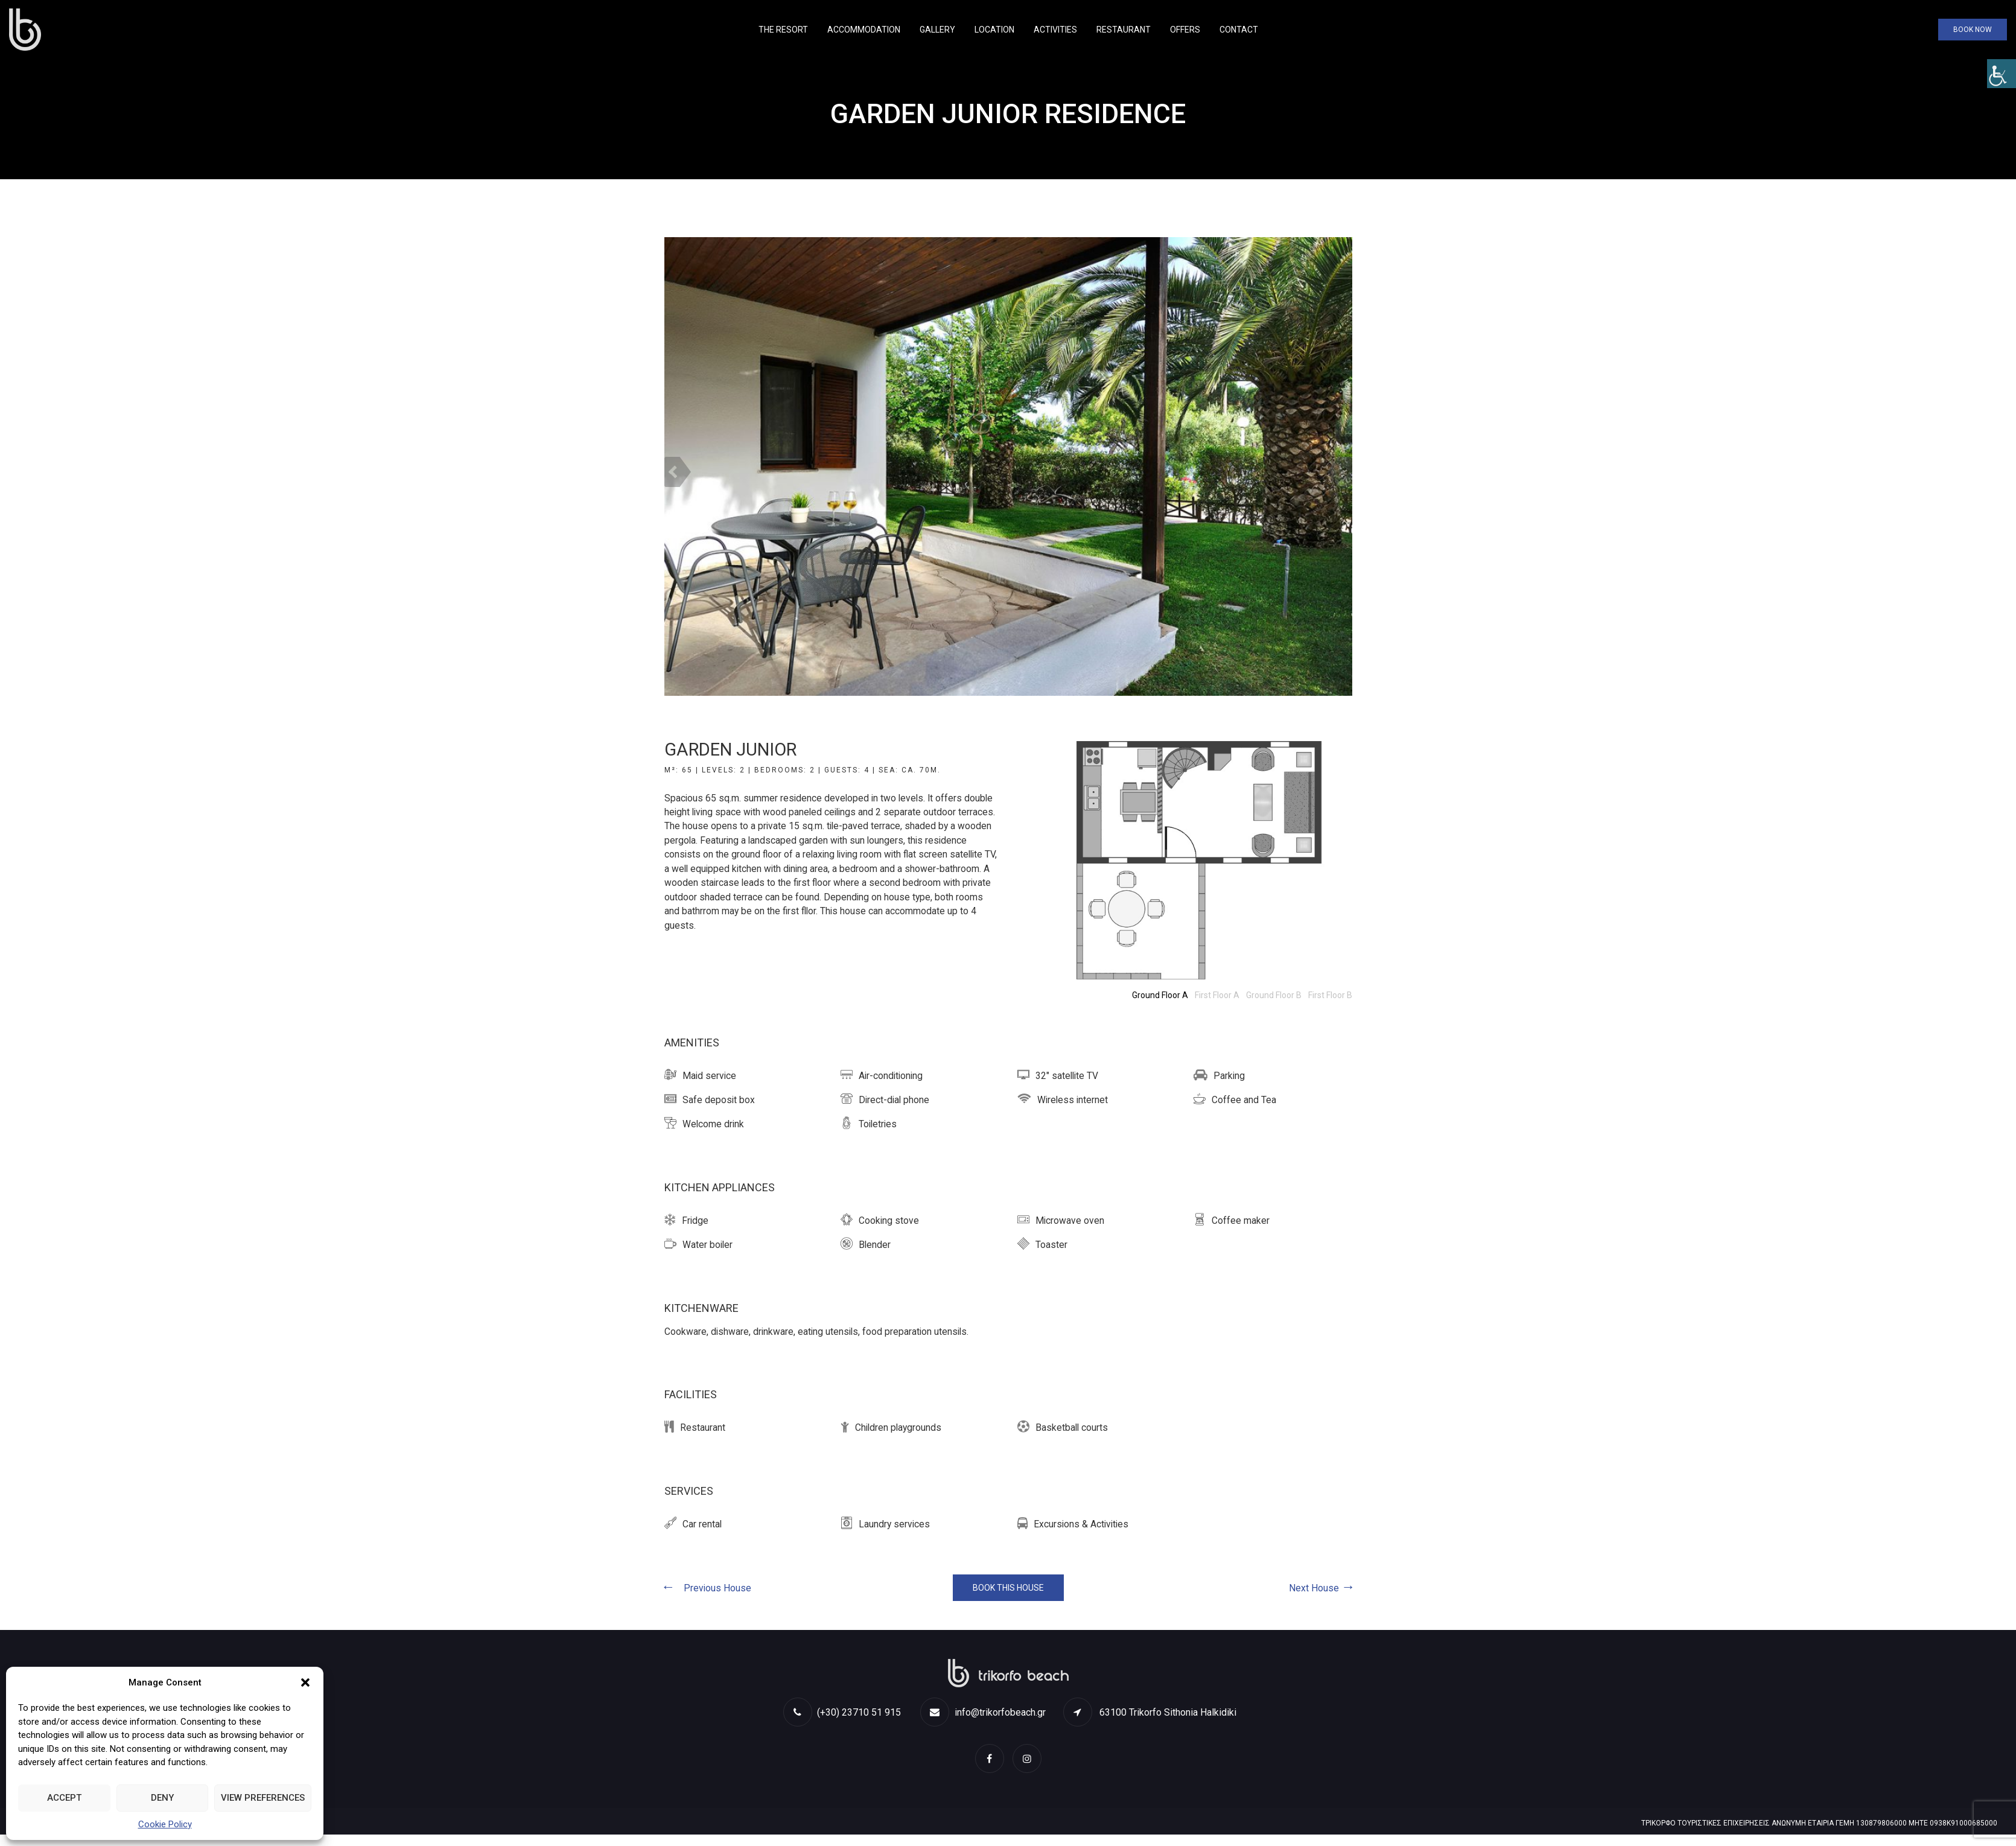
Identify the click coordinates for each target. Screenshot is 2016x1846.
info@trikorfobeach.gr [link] (983, 1713)
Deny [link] (162, 1797)
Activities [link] (1055, 29)
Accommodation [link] (863, 29)
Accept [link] (64, 1797)
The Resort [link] (783, 29)
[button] (305, 1682)
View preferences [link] (263, 1797)
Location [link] (994, 29)
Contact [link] (1238, 29)
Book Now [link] (1972, 29)
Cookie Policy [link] (165, 1824)
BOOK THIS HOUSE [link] (1008, 1588)
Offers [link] (1185, 29)
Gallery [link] (937, 29)
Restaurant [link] (1123, 29)
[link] (2001, 73)
